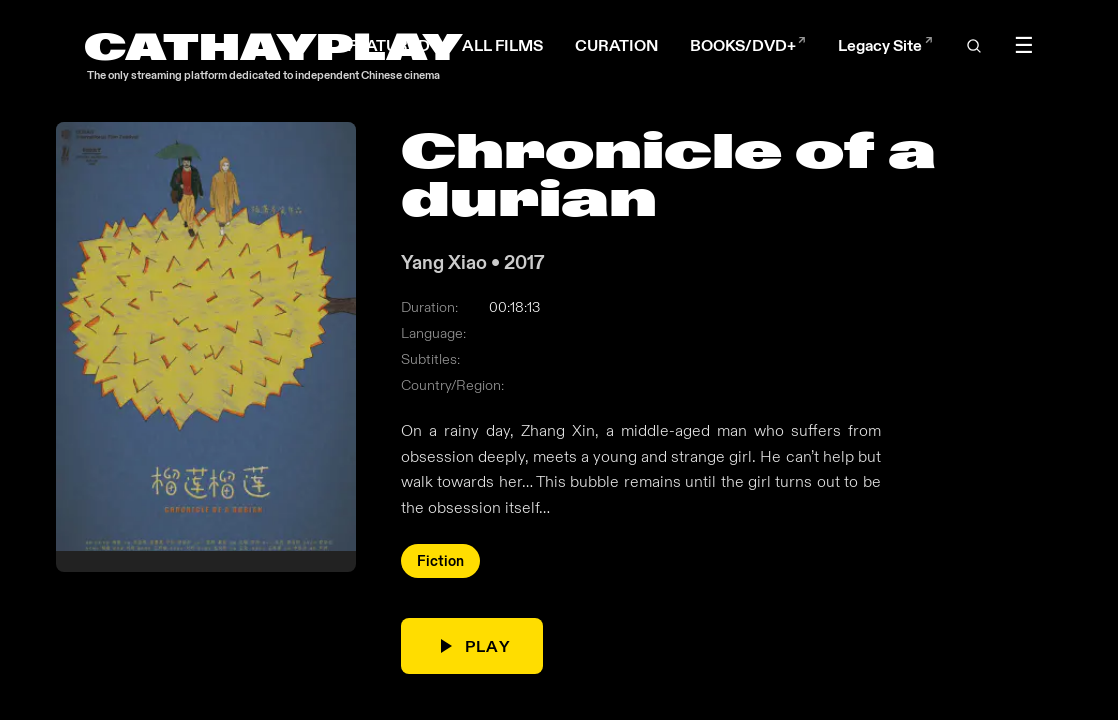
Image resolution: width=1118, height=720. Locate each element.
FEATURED (388, 45)
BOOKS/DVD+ (748, 45)
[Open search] (974, 46)
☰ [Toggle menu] (1024, 46)
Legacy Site (885, 45)
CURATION (616, 45)
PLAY (472, 647)
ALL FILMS (502, 45)
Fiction (440, 562)
